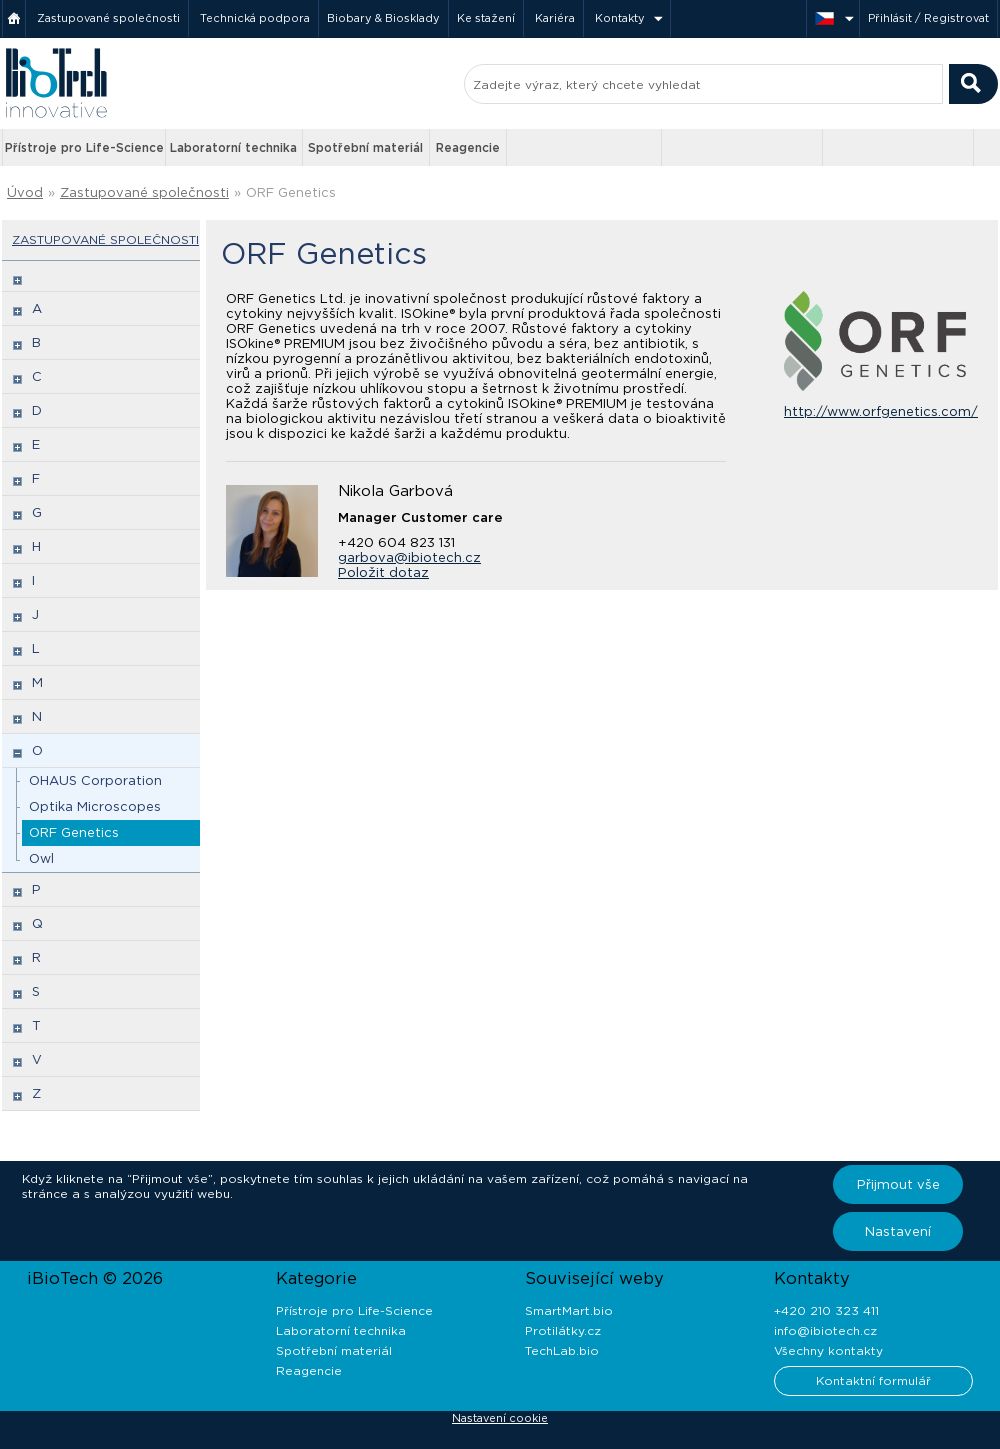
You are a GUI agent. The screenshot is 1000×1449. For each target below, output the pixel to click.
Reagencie (468, 147)
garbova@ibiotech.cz (409, 557)
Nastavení (898, 1231)
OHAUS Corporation (95, 780)
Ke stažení (486, 18)
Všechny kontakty (828, 1350)
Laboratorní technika (233, 147)
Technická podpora (255, 18)
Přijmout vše (898, 1184)
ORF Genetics (291, 192)
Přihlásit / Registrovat (928, 18)
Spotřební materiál (365, 147)
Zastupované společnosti (108, 18)
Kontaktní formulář (873, 1380)
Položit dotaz (383, 572)
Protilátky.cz (563, 1330)
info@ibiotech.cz (825, 1330)
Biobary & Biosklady (383, 18)
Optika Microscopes (95, 806)
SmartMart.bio (569, 1310)
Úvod (25, 192)
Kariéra (555, 18)
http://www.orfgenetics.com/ (881, 411)
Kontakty (620, 18)
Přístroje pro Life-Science (84, 147)
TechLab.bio (562, 1350)
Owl (41, 858)
